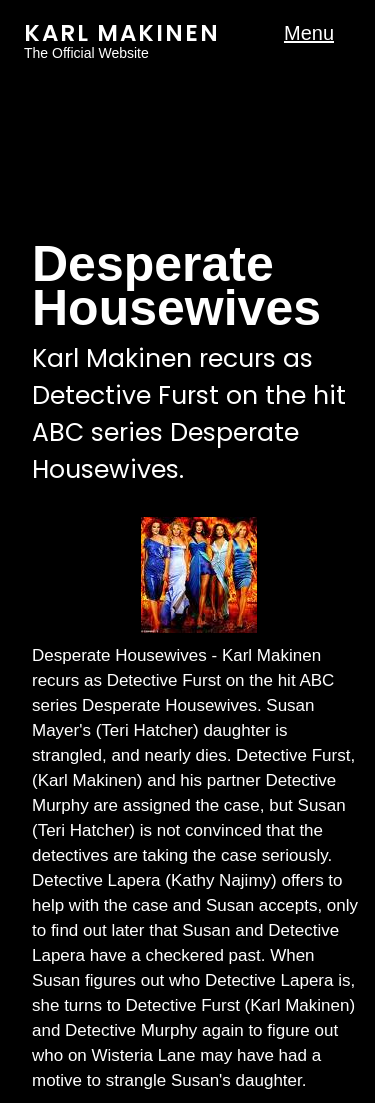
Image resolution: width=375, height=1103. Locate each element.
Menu (309, 33)
